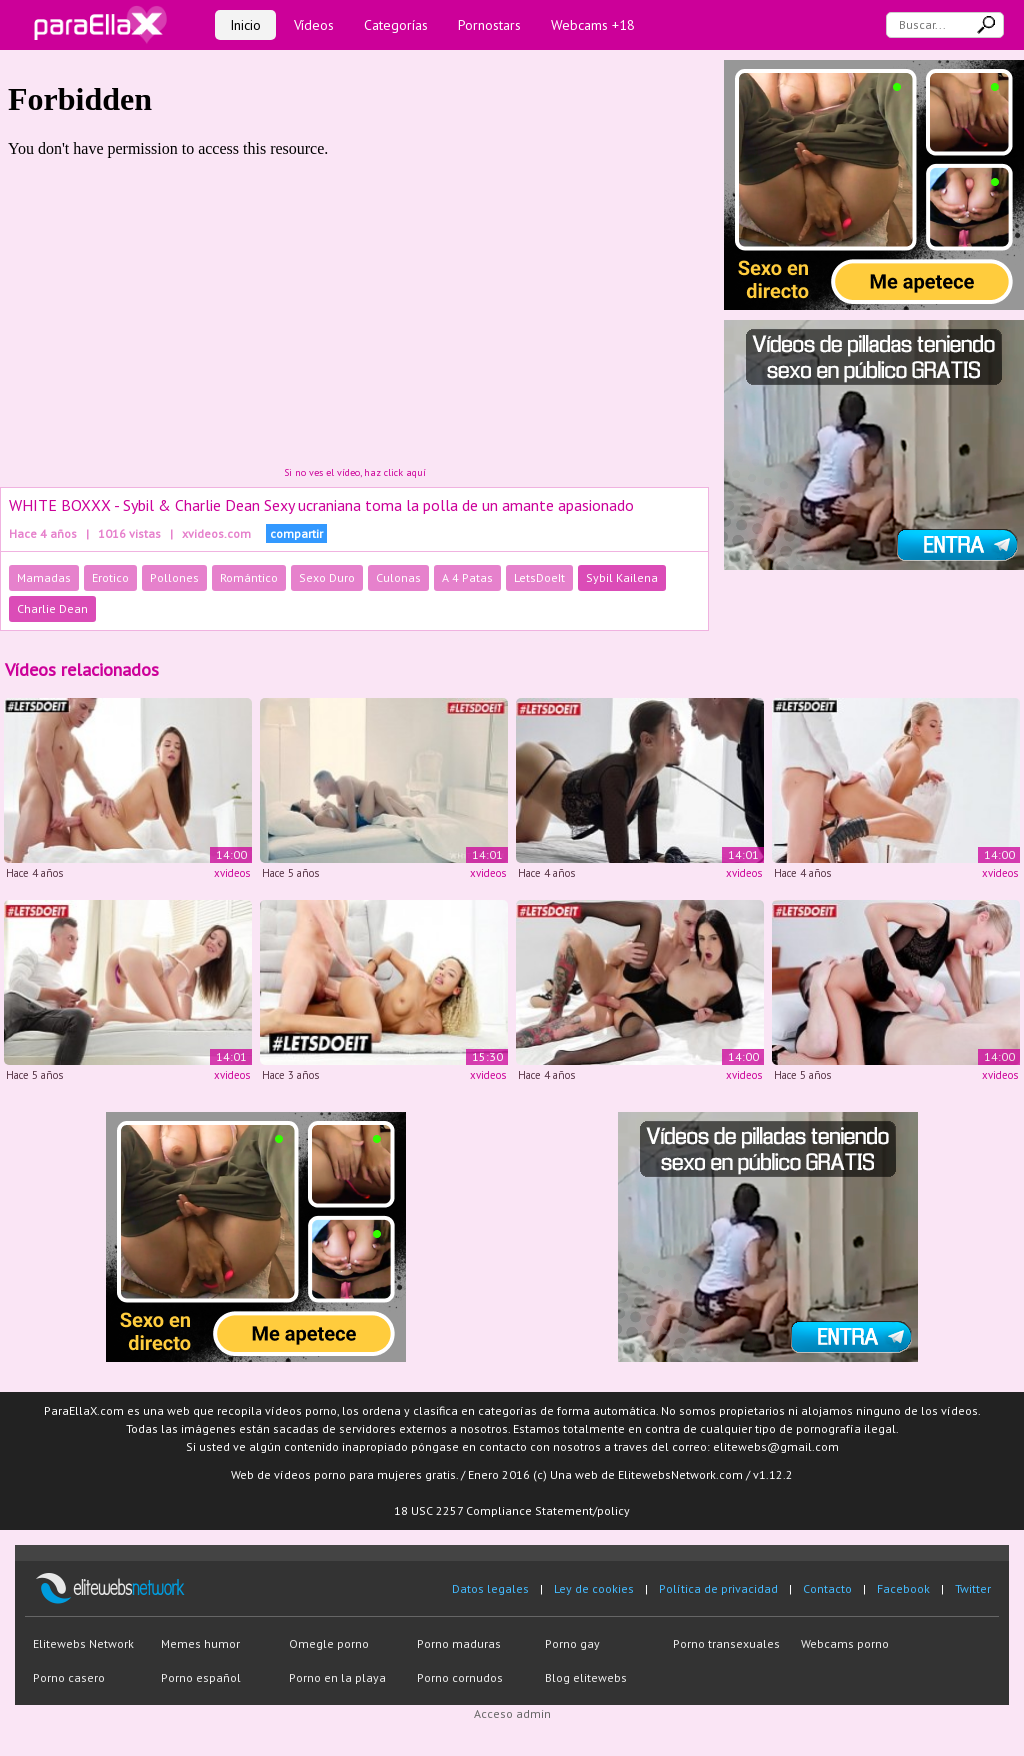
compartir (296, 533)
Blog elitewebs (586, 1677)
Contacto (827, 1588)
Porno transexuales (726, 1643)
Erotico (110, 577)
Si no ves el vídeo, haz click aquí (355, 472)
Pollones (174, 577)
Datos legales (490, 1588)
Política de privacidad (718, 1588)
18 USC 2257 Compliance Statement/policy (512, 1510)
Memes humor (200, 1643)
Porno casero (69, 1677)
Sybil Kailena (622, 577)
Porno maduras (459, 1643)
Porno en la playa (337, 1677)
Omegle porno (329, 1643)
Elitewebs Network (83, 1643)
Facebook (903, 1588)
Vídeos (314, 25)
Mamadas (44, 577)
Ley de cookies (594, 1588)
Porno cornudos (460, 1677)
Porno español (201, 1677)
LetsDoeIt (539, 577)
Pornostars (489, 25)
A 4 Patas (467, 577)
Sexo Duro (327, 577)
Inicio (245, 25)
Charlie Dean (52, 608)
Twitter (973, 1588)
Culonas (398, 577)
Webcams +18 (593, 25)
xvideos (232, 873)
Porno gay (572, 1643)
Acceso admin (512, 1713)
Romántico (249, 577)
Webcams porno (845, 1643)
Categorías (396, 25)
